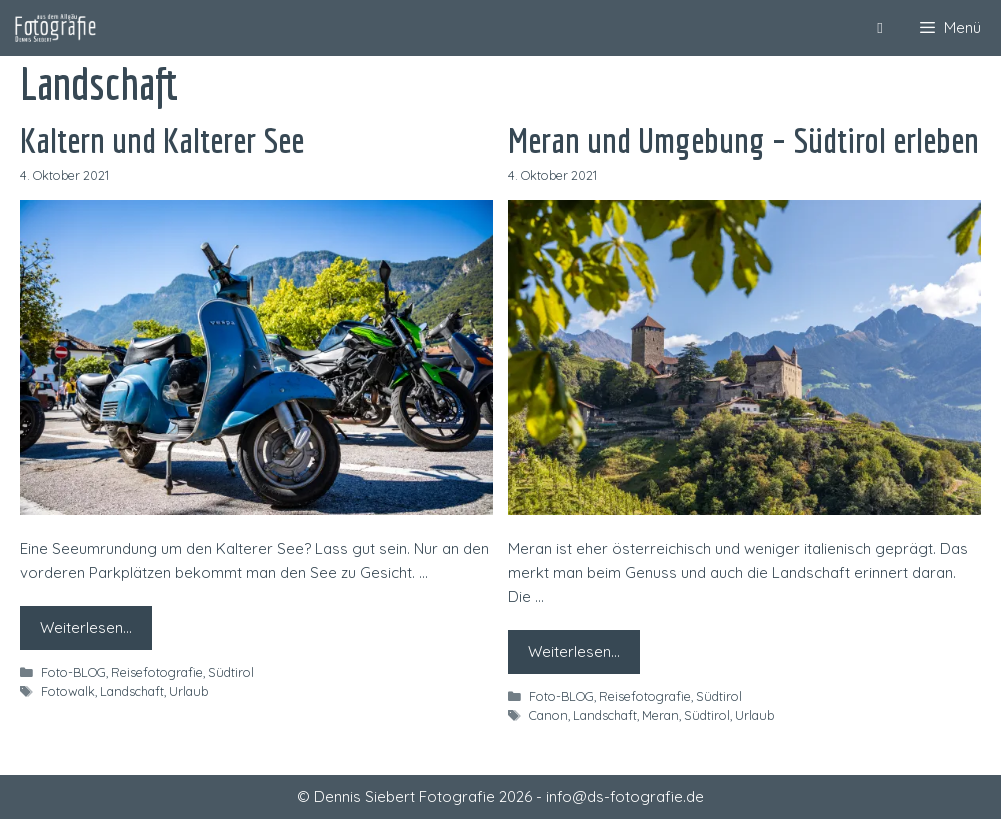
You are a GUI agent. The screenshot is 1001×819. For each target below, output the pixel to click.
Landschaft (132, 691)
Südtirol (231, 672)
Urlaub (188, 691)
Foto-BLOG (73, 672)
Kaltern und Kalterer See (162, 140)
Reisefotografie (157, 672)
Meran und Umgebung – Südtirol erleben (743, 140)
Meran (660, 715)
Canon (548, 715)
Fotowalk (68, 691)
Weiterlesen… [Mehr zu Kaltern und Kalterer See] (86, 627)
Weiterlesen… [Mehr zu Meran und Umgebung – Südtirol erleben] (574, 651)
